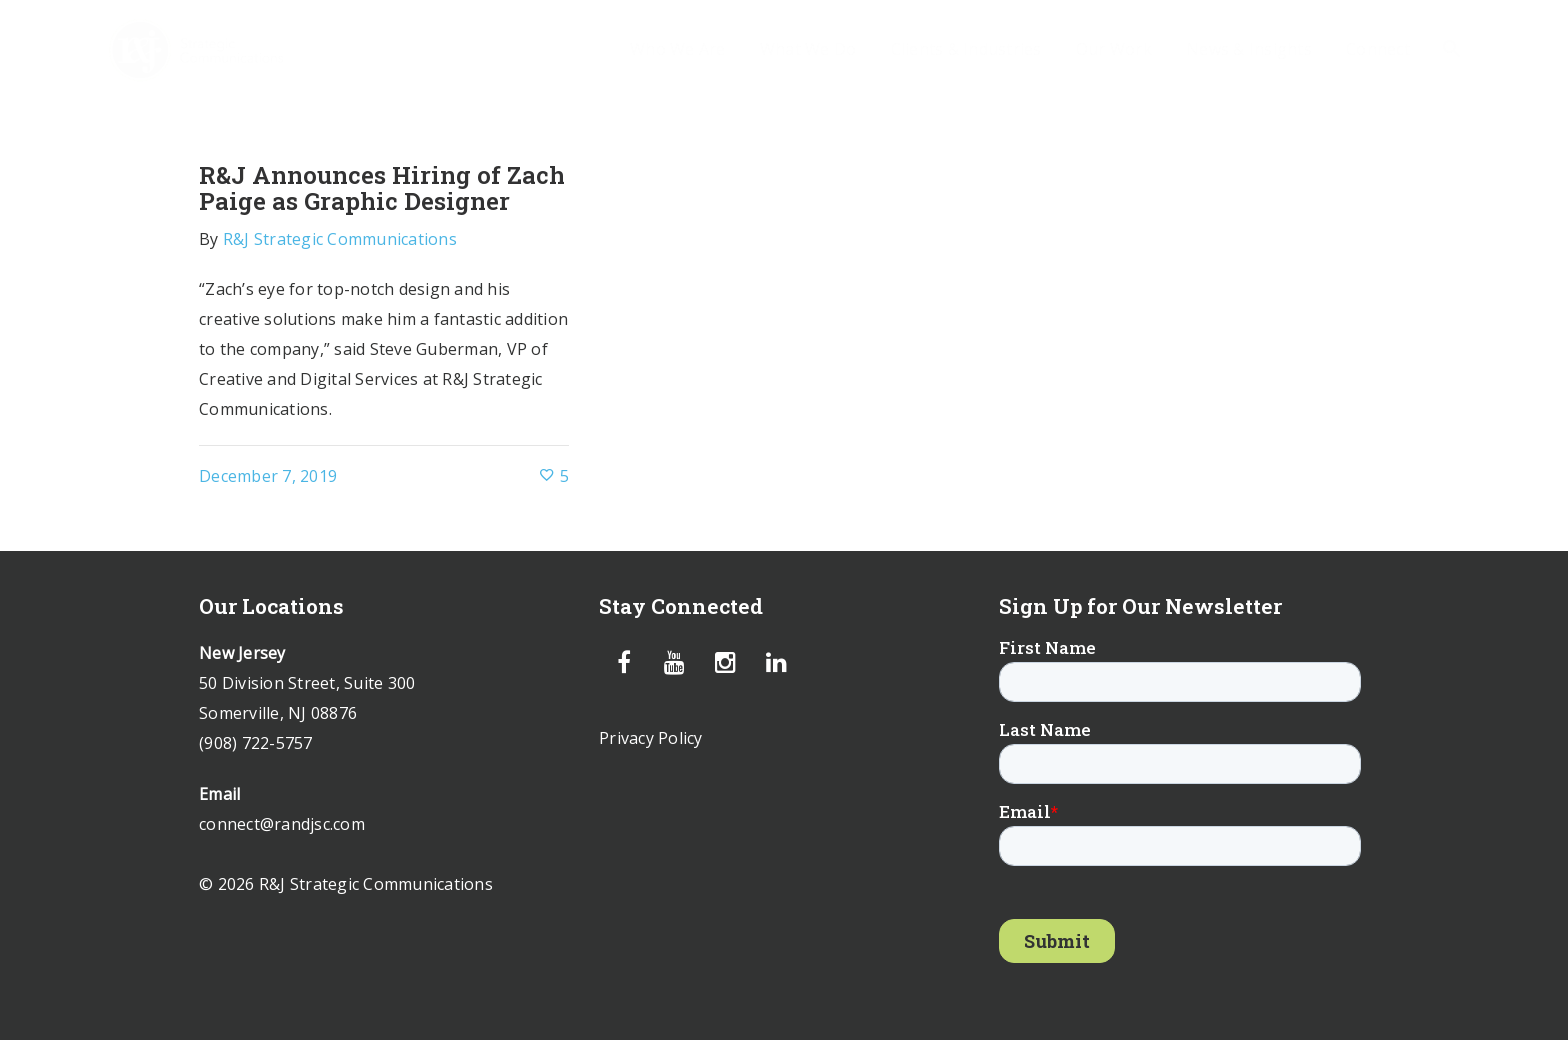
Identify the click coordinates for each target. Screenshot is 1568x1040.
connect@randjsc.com (282, 824)
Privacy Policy (651, 738)
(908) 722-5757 (256, 743)
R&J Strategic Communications (340, 239)
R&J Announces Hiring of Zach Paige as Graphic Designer (382, 188)
